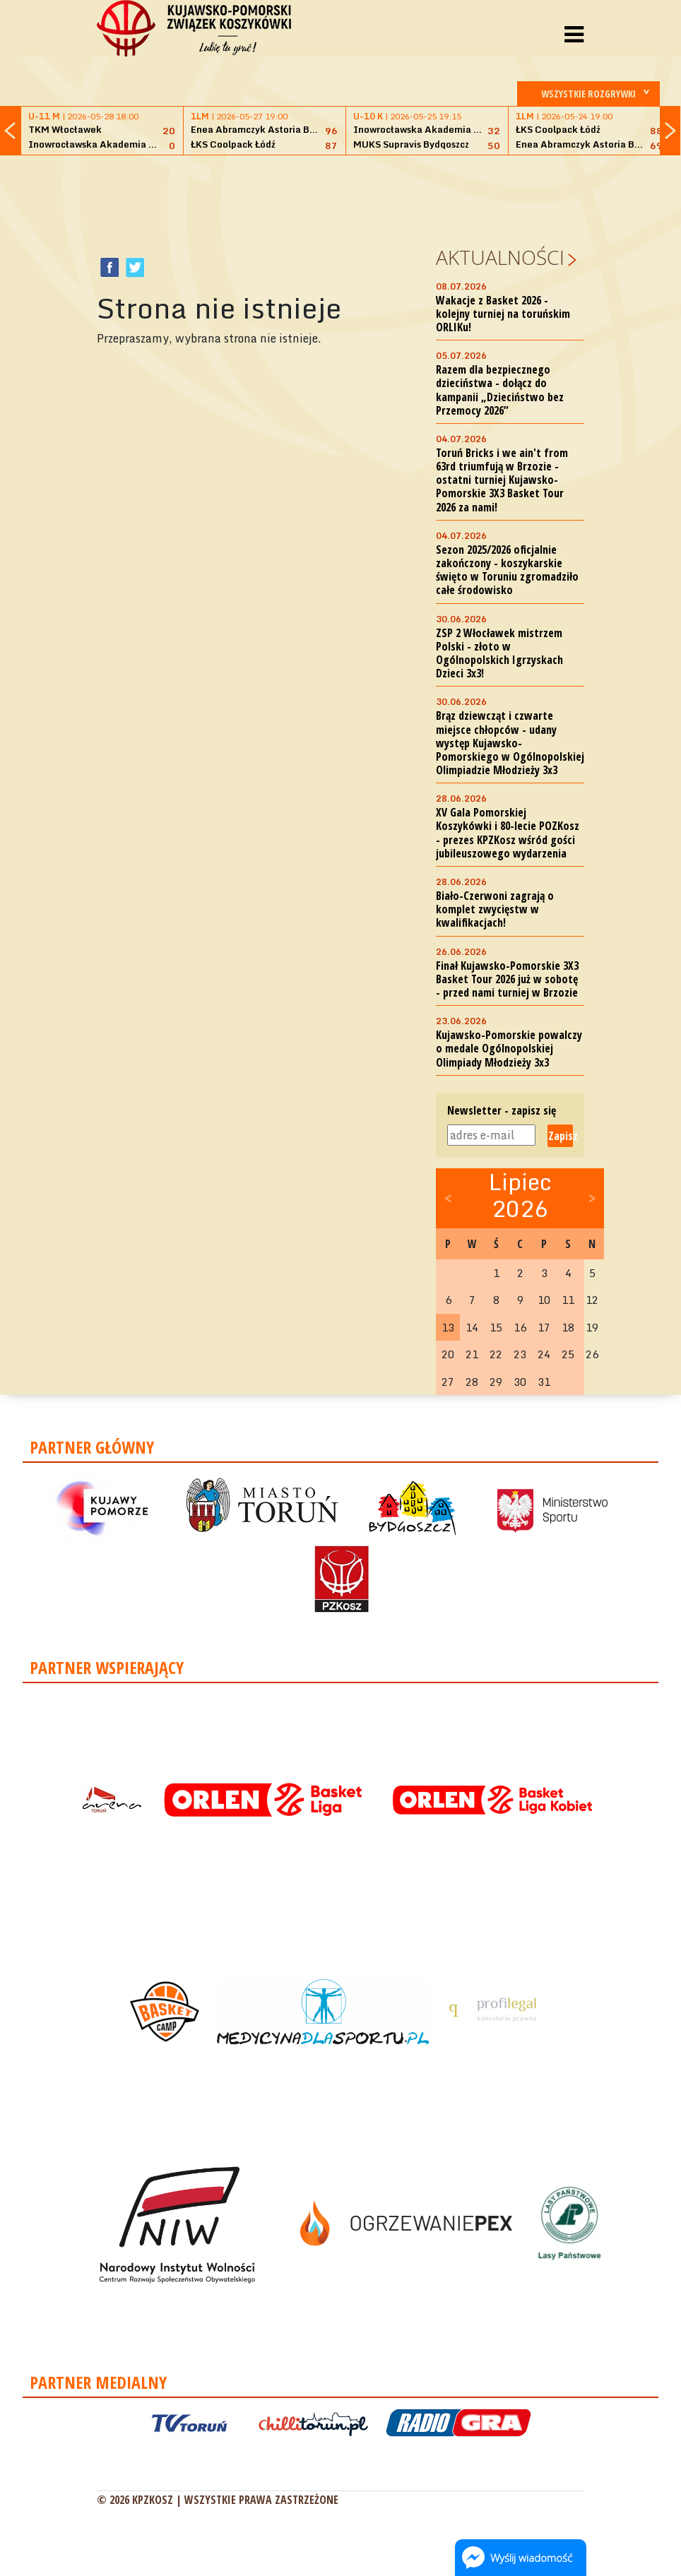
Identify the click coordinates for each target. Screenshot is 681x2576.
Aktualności (500, 257)
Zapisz (560, 1136)
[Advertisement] (354, 198)
